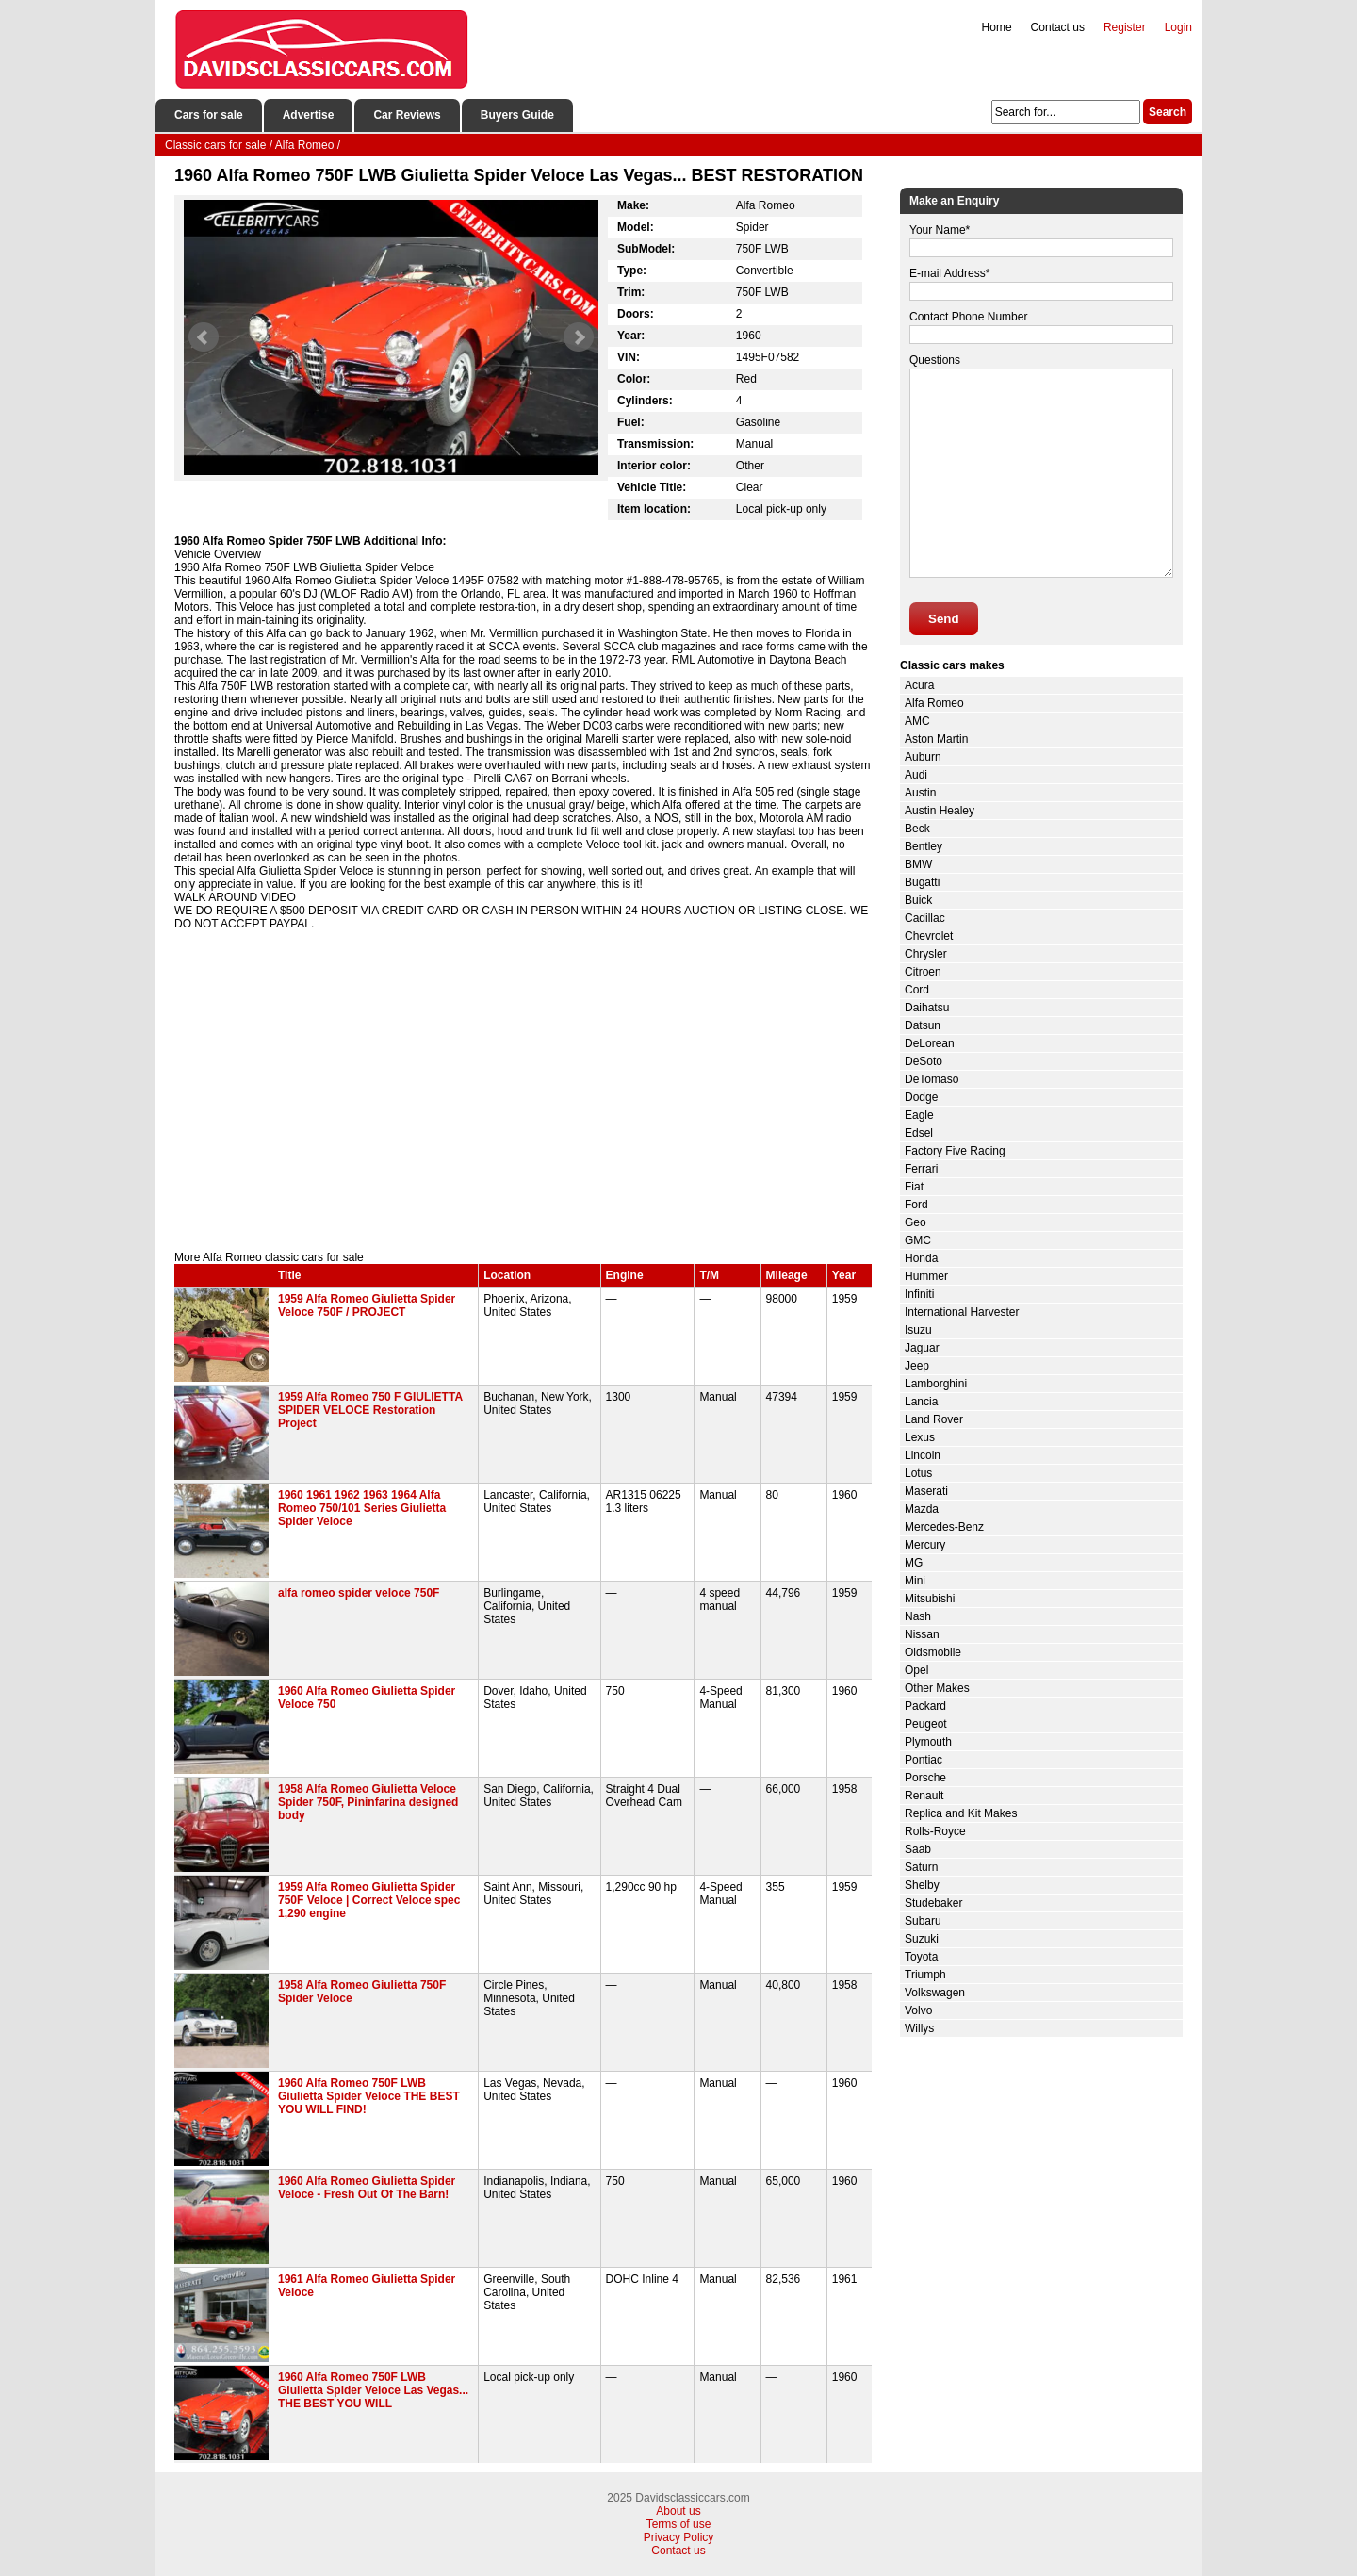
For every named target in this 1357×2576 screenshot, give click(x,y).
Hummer (926, 1276)
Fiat (914, 1186)
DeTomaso (931, 1079)
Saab (918, 1849)
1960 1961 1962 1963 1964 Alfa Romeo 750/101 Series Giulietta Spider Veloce (362, 1508)
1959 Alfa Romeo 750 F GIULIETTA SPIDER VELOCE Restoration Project (370, 1410)
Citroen (923, 971)
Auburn (923, 756)
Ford (916, 1204)
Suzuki (922, 1938)
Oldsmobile (933, 1652)
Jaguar (922, 1347)
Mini (915, 1580)
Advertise (309, 115)
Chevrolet (929, 936)
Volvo (918, 2010)
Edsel (919, 1133)
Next (579, 337)
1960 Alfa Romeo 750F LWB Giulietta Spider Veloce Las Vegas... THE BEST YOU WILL (373, 2390)
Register (1125, 27)
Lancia (921, 1401)
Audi (916, 774)
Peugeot (926, 1724)
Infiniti (919, 1294)
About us (678, 2511)
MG (914, 1562)
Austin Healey (939, 810)
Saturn (921, 1867)
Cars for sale (208, 115)
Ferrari (921, 1168)
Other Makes (937, 1688)
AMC (917, 721)
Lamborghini (936, 1383)
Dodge (921, 1097)
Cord (917, 989)
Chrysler (926, 953)
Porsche (925, 1777)
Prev (203, 337)
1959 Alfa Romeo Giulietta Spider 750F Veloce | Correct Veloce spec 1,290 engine (369, 1900)
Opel (916, 1670)
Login (1178, 27)
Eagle (919, 1115)
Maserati (926, 1491)
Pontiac (923, 1759)
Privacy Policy (679, 2537)
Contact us (1058, 27)
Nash (918, 1616)
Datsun (922, 1025)
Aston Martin (936, 739)
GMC (918, 1240)
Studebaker (933, 1903)
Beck (917, 828)
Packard (925, 1706)
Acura (919, 685)
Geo (915, 1222)
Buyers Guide (517, 115)
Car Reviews (406, 115)
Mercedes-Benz (944, 1527)
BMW (918, 864)
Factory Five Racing (955, 1150)
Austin (920, 792)
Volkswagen (935, 1992)
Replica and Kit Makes (961, 1813)
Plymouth (928, 1741)
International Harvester (962, 1312)
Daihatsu (927, 1007)
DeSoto (923, 1061)
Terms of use (678, 2524)
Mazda (922, 1509)
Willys (919, 2028)
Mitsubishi (930, 1598)
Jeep (917, 1365)
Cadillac (925, 918)
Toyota (921, 1956)
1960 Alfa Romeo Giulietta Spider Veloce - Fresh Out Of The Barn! (366, 2187)
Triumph (925, 1974)
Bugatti (922, 882)
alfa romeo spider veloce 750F (358, 1593)
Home (997, 27)
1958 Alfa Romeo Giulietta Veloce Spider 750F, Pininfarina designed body (368, 1802)
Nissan (922, 1634)
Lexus (920, 1437)
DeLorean (930, 1043)
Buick (918, 900)
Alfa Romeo (934, 703)
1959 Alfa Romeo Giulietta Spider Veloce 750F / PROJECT (366, 1305)
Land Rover (934, 1419)
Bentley (923, 846)
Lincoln (922, 1455)
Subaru (923, 1921)
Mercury (925, 1544)
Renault (924, 1795)
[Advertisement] (523, 1090)
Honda (921, 1258)
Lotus (918, 1473)
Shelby (922, 1885)
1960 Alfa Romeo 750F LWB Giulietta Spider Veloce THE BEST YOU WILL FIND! (369, 2096)
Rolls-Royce (935, 1831)
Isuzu (918, 1330)
